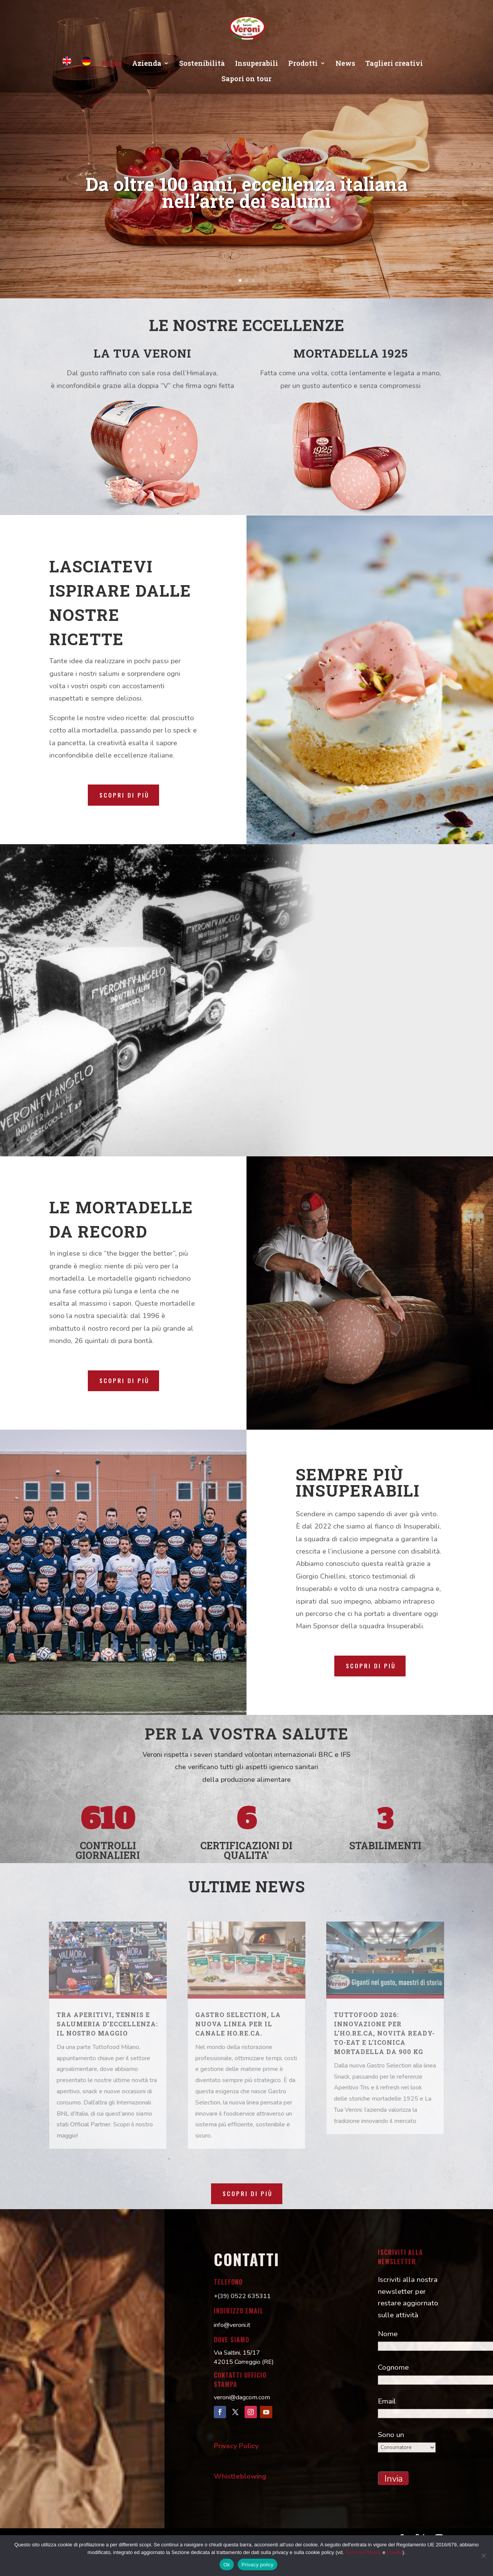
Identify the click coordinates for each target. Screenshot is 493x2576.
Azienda (146, 64)
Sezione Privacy (363, 2552)
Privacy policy (257, 2565)
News (345, 64)
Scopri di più (124, 795)
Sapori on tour (246, 79)
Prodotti (303, 64)
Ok (226, 2565)
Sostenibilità (202, 64)
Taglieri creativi (394, 64)
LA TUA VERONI (142, 353)
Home (111, 64)
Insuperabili (256, 64)
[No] (483, 2555)
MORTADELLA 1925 (350, 353)
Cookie (394, 2552)
